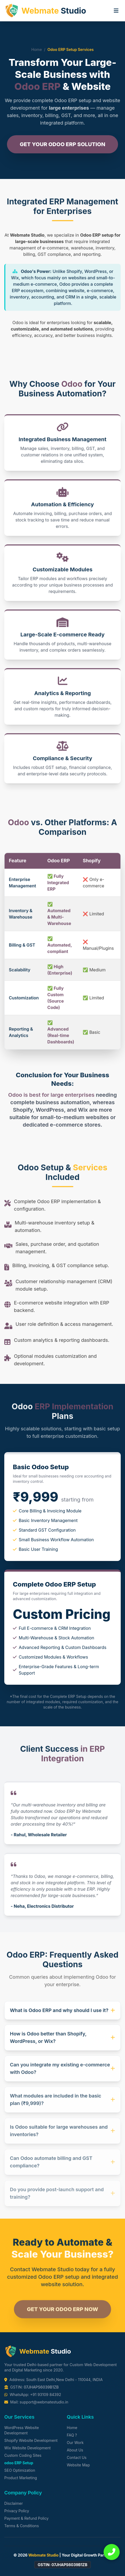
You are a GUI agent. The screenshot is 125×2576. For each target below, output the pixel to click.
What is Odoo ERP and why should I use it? (62, 2015)
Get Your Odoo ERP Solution (62, 145)
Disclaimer (13, 2503)
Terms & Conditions (21, 2525)
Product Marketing (20, 2477)
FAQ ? (72, 2435)
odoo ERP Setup (18, 2463)
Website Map (78, 2465)
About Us (75, 2450)
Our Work (75, 2442)
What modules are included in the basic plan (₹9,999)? (62, 2105)
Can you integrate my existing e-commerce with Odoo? (62, 2074)
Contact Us (77, 2457)
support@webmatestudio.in (44, 2402)
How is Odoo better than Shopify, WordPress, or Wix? (62, 2043)
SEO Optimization (19, 2470)
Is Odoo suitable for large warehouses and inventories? (62, 2137)
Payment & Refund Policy (26, 2518)
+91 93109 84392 (45, 2394)
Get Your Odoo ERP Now (62, 2316)
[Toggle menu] (116, 11)
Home (36, 49)
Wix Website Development (27, 2448)
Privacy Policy (16, 2511)
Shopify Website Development (31, 2440)
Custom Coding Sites (22, 2455)
